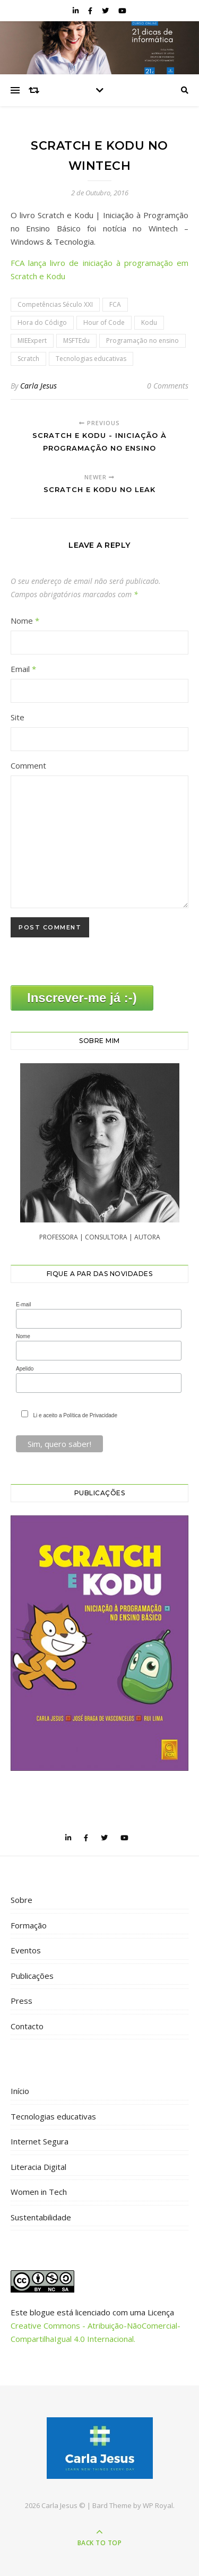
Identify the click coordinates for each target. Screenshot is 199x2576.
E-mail (23, 1304)
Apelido (24, 1369)
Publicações (32, 1975)
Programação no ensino (142, 340)
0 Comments (167, 386)
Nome (25, 620)
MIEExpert (32, 340)
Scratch (28, 358)
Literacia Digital (38, 2166)
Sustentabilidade (41, 2217)
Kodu (149, 322)
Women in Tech (39, 2191)
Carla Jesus (38, 386)
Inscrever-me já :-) (82, 997)
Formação (29, 1925)
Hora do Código (42, 322)
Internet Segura (39, 2141)
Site (17, 717)
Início (20, 2091)
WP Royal (158, 2505)
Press (21, 2000)
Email (23, 669)
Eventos (26, 1950)
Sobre (21, 1899)
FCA (115, 304)
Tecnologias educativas (91, 358)
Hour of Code (104, 322)
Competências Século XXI (55, 304)
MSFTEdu (76, 340)
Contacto (27, 2026)
